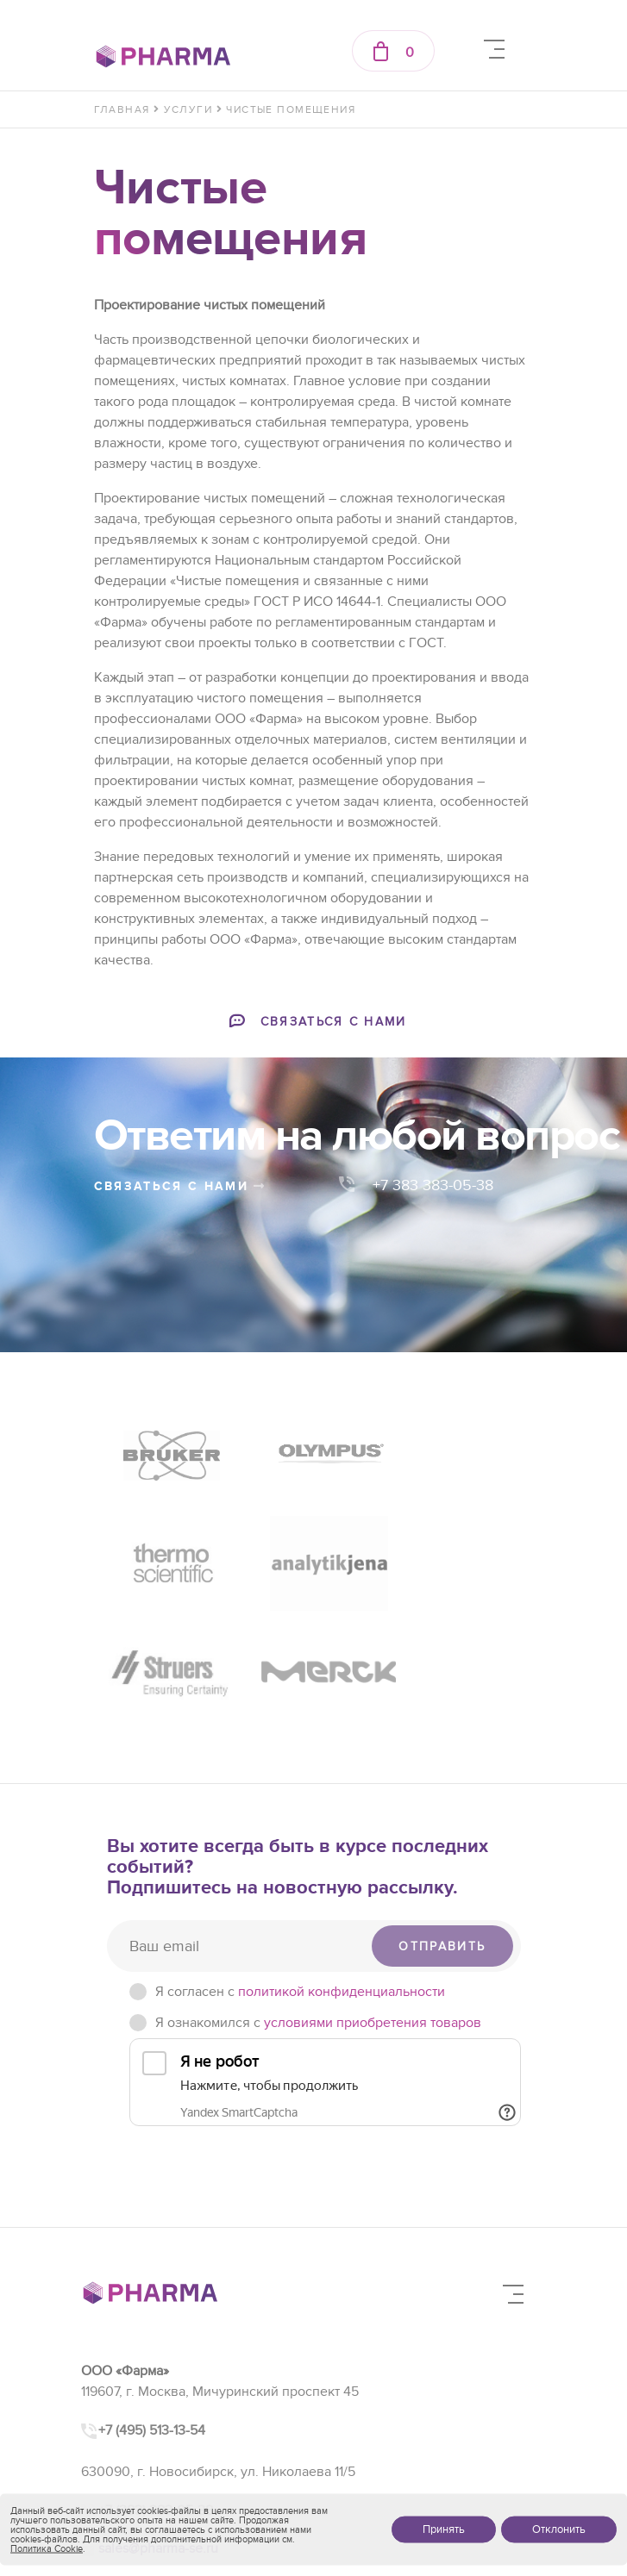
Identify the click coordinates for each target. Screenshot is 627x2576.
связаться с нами (180, 1186)
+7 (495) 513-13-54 (151, 2303)
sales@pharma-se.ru (158, 2422)
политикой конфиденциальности (341, 1865)
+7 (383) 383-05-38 (155, 2383)
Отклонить (559, 2529)
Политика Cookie (46, 2548)
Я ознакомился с (318, 1896)
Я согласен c (300, 1865)
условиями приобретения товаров (372, 1896)
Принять (444, 2529)
